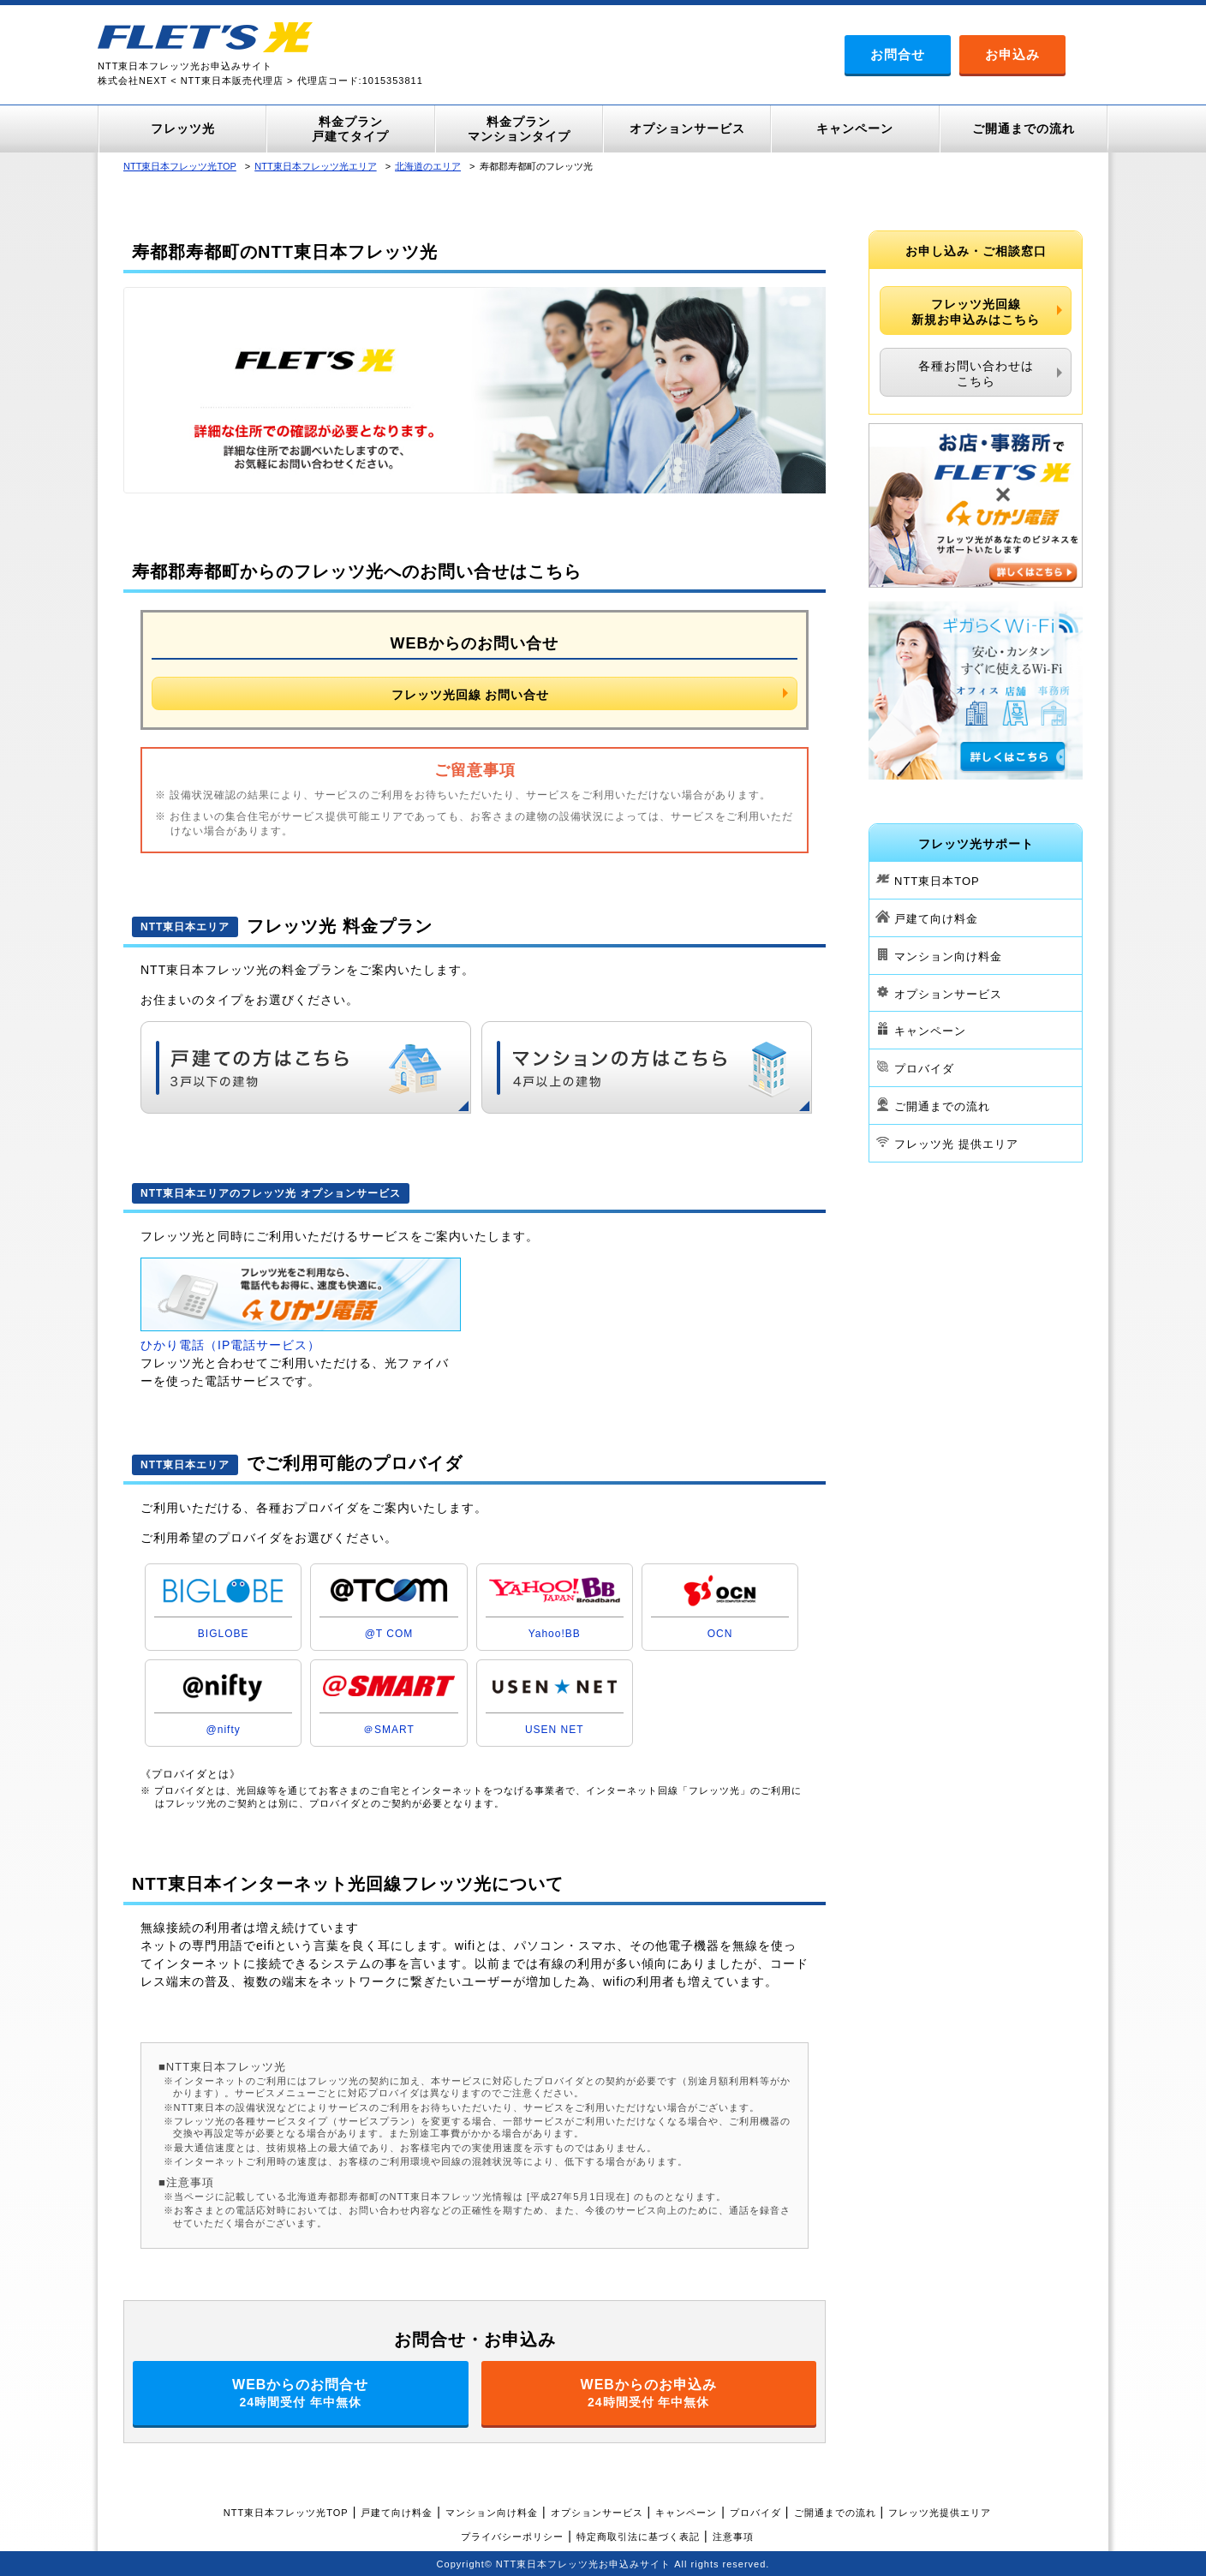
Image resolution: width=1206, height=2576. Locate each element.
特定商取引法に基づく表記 (638, 2536)
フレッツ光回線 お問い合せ (470, 695)
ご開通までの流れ (942, 1106)
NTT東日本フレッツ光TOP (179, 166)
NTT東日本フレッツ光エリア (315, 166)
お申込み (1012, 54)
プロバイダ (924, 1068)
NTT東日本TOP (937, 881)
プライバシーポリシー (512, 2536)
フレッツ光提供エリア (939, 2512)
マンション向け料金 (948, 956)
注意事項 (733, 2536)
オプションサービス (948, 993)
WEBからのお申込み (649, 2393)
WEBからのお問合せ (300, 2393)
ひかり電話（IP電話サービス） (230, 1345)
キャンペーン (930, 1031)
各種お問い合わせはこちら (976, 373)
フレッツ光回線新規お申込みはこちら (975, 311)
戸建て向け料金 (936, 918)
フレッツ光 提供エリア (956, 1144)
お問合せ (897, 54)
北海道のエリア (428, 166)
